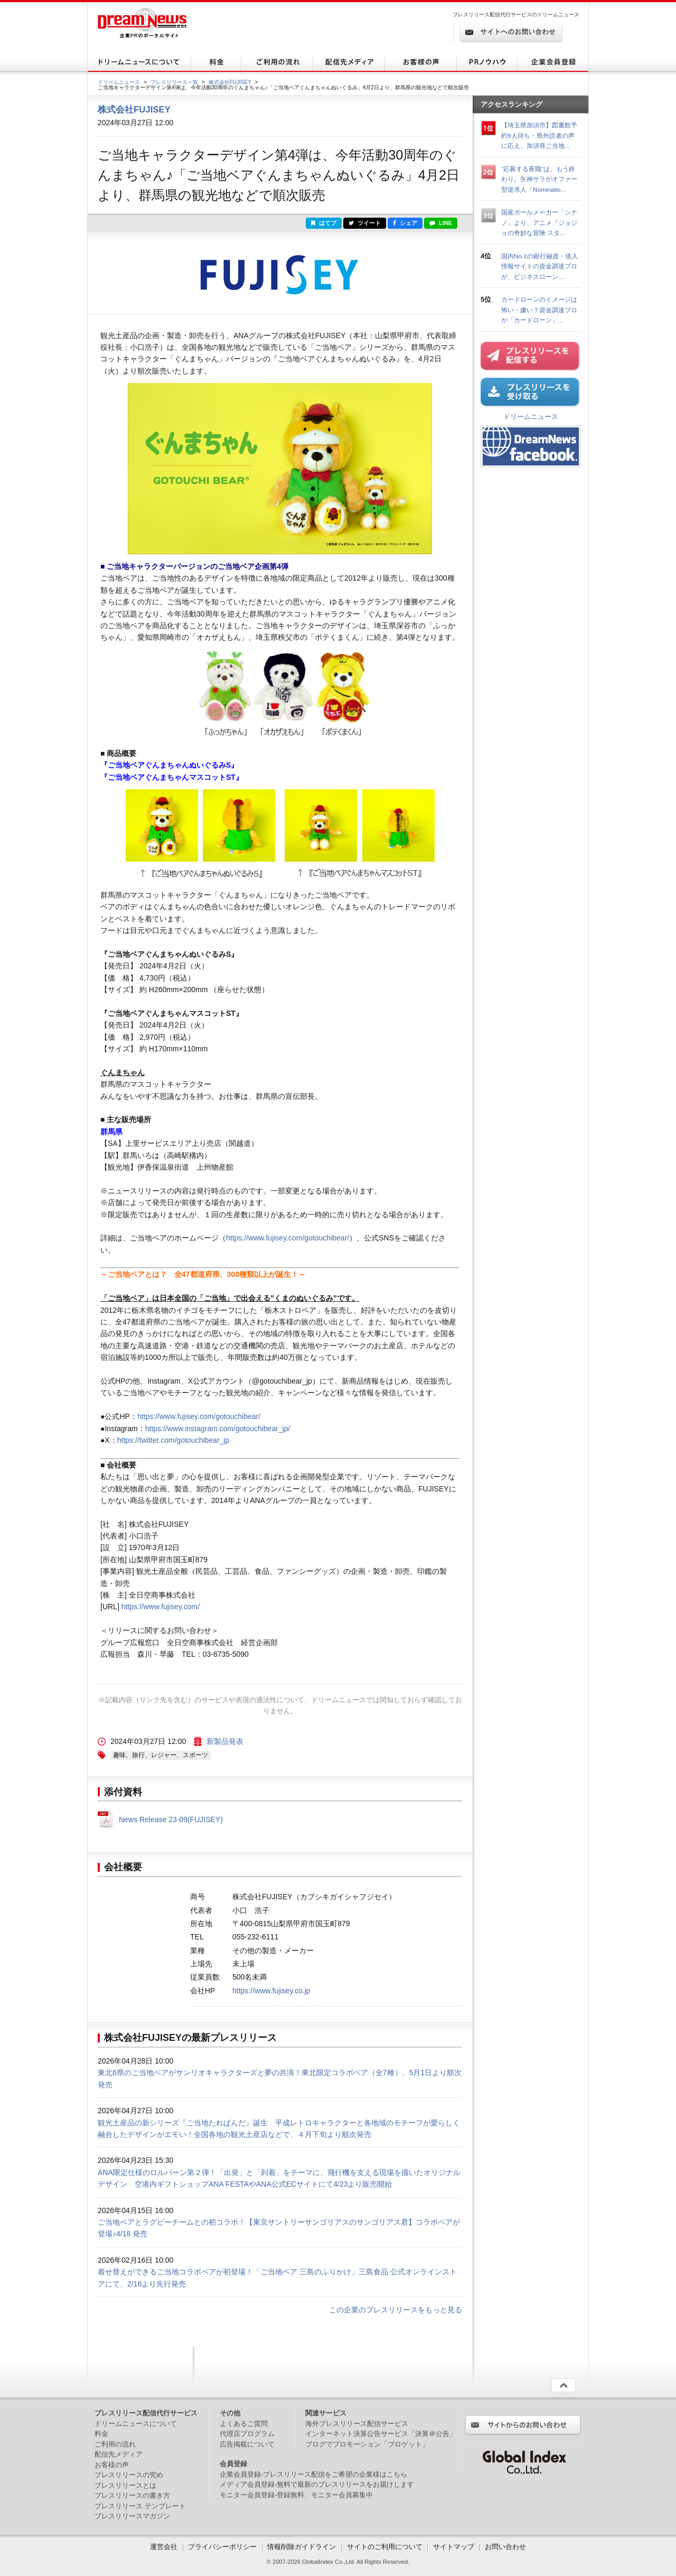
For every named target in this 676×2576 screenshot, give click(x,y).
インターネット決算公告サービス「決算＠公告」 (380, 2434)
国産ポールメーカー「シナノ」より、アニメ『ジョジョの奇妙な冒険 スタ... (539, 222)
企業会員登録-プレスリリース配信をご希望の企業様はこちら (313, 2474)
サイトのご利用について (384, 2547)
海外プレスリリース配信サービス (356, 2424)
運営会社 (165, 2547)
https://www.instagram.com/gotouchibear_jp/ (217, 1428)
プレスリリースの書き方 (132, 2495)
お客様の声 (112, 2465)
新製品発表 (224, 1741)
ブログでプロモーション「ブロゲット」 (367, 2444)
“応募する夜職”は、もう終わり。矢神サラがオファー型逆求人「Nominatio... (539, 179)
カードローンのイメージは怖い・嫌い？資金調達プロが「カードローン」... (539, 309)
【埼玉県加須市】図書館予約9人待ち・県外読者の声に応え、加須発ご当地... (539, 135)
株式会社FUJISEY (230, 82)
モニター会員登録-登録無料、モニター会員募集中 (296, 2495)
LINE (440, 223)
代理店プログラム (247, 2434)
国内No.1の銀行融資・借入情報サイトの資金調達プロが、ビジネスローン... (539, 266)
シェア (405, 223)
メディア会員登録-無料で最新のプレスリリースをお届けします (317, 2484)
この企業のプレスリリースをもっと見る (395, 2310)
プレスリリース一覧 (174, 82)
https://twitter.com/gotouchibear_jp (173, 1440)
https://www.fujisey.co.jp (271, 1990)
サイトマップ (453, 2547)
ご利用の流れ (115, 2444)
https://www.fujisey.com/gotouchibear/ (287, 1238)
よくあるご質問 (244, 2424)
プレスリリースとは (125, 2485)
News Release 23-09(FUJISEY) (171, 1819)
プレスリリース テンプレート (140, 2506)
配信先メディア (119, 2454)
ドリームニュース (119, 82)
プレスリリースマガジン (132, 2516)
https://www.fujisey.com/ (160, 1606)
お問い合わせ (505, 2547)
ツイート (365, 223)
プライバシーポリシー (222, 2547)
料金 (101, 2434)
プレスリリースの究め (129, 2475)
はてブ (323, 223)
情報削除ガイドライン (301, 2547)
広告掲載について (247, 2444)
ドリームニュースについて (136, 2424)
